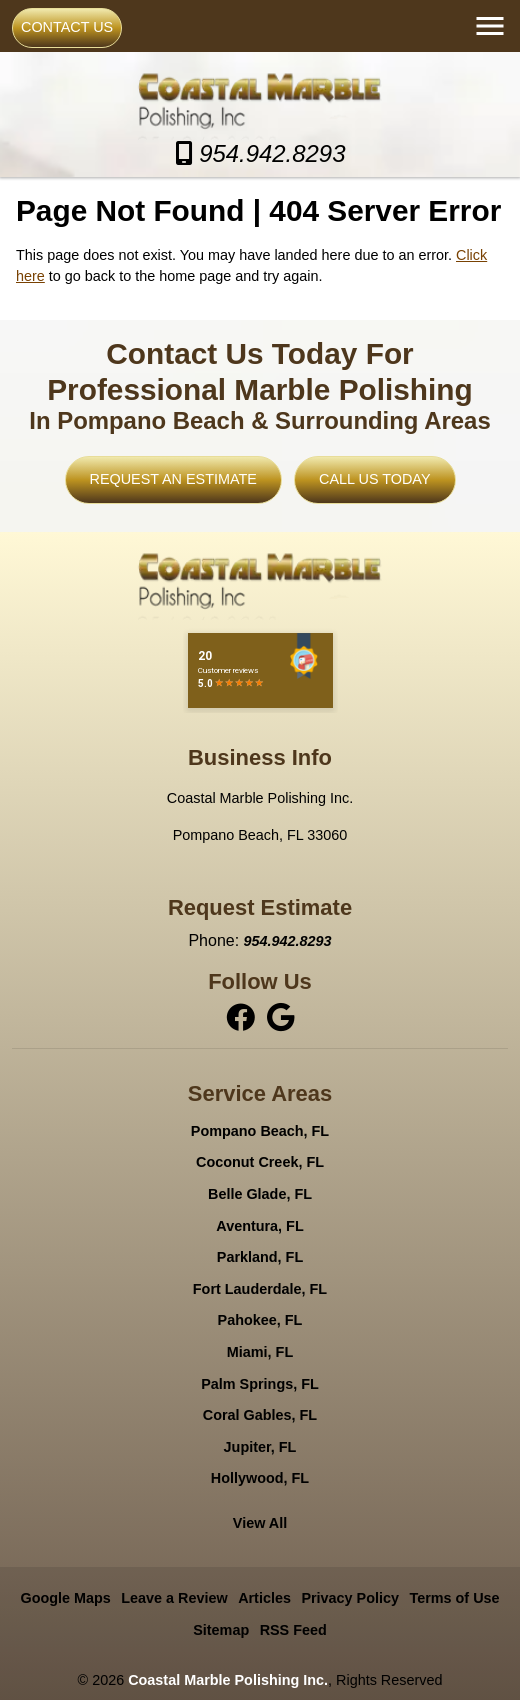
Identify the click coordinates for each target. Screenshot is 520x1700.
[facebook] (242, 1017)
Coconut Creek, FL (260, 1162)
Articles (264, 1598)
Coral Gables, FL (260, 1415)
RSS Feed (293, 1630)
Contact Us (67, 27)
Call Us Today (374, 479)
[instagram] (280, 1017)
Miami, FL (260, 1352)
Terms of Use (454, 1598)
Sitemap (221, 1630)
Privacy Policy (350, 1598)
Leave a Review (174, 1598)
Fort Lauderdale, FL (260, 1289)
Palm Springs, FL (260, 1384)
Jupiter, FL (260, 1447)
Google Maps (65, 1598)
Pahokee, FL (260, 1320)
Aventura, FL (259, 1226)
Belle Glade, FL (260, 1194)
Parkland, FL (260, 1257)
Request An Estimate (173, 479)
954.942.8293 (260, 153)
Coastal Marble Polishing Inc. (228, 1680)
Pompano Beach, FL (260, 1131)
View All (260, 1523)
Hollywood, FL (260, 1478)
